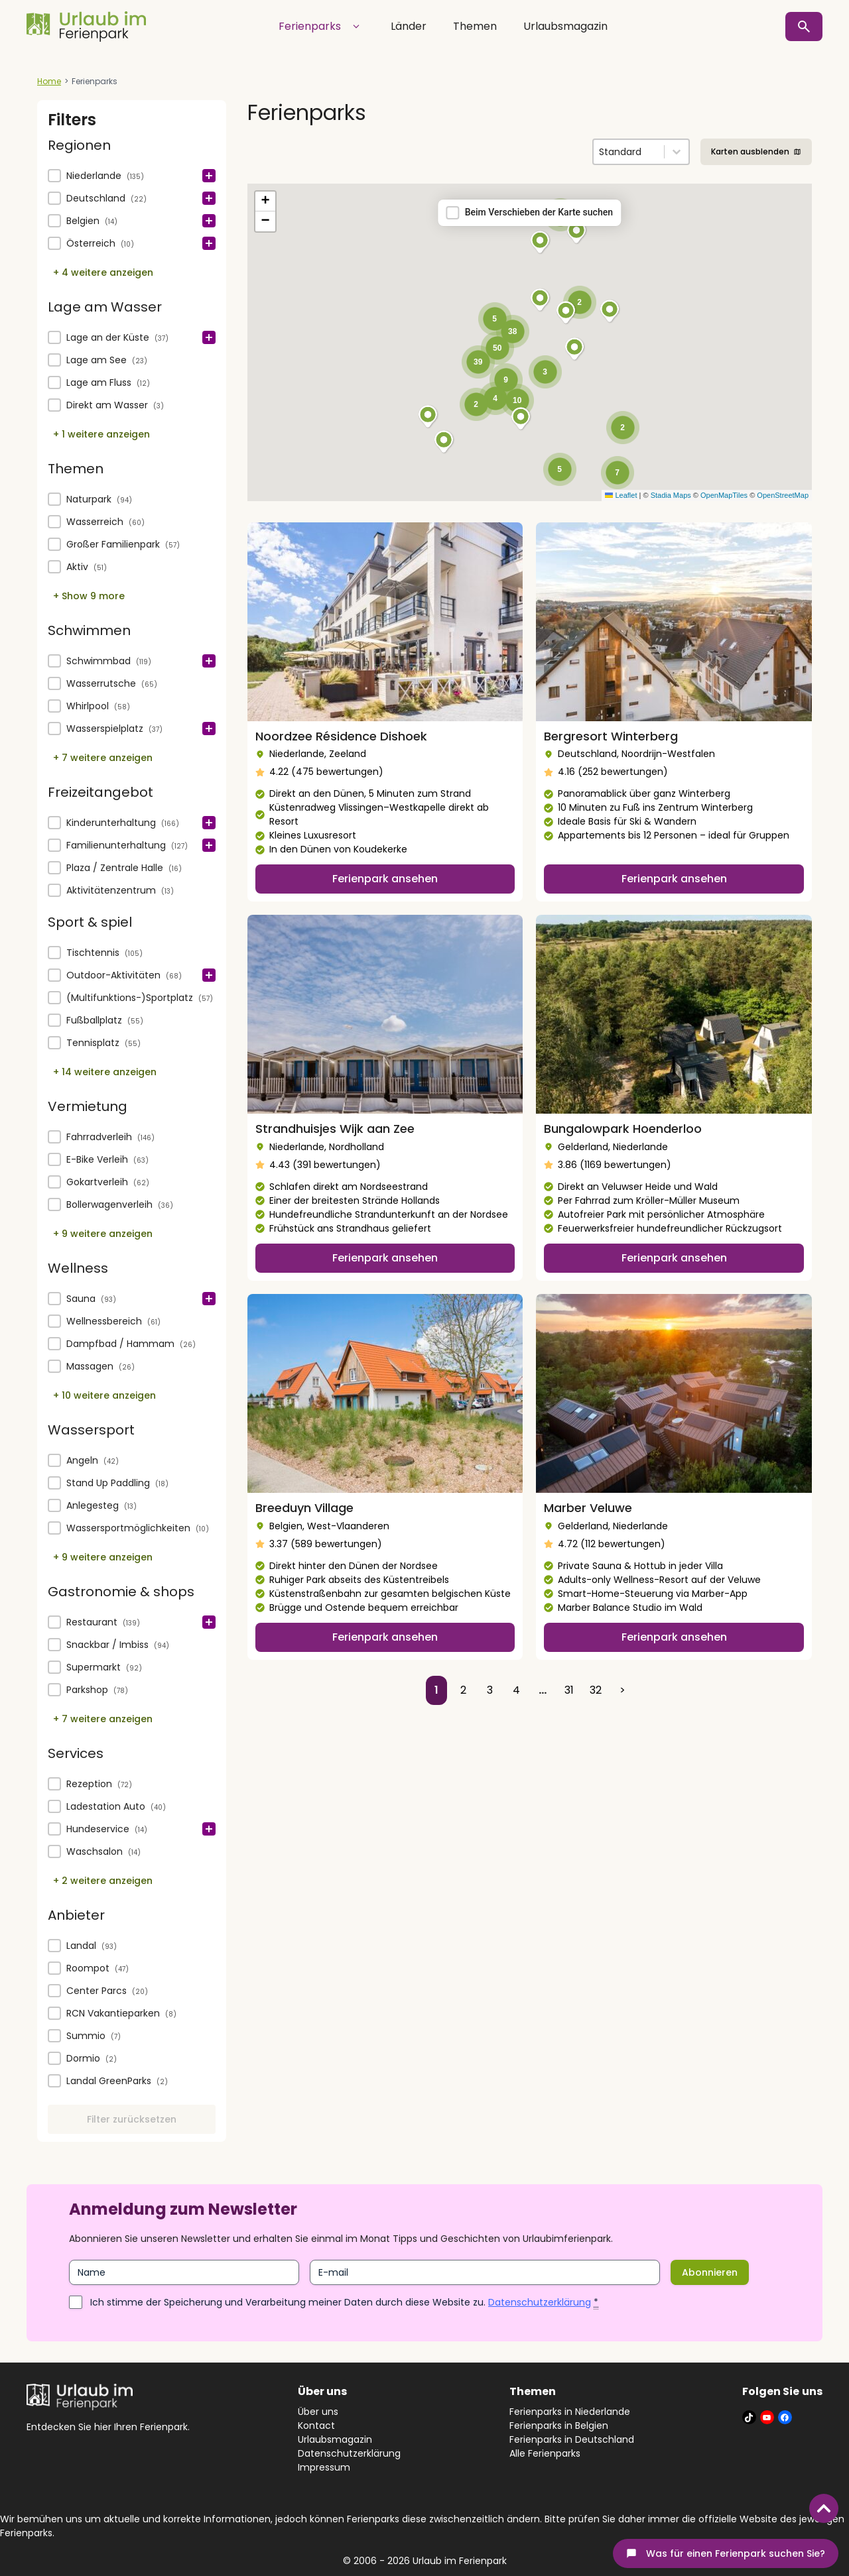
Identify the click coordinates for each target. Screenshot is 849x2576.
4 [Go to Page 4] (516, 1690)
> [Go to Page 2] (622, 1690)
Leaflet (621, 495)
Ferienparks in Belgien (558, 2425)
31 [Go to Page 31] (569, 1690)
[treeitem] (132, 176)
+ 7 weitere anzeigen (103, 757)
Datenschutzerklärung (539, 2302)
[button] (132, 176)
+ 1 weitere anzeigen (101, 434)
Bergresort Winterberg (611, 736)
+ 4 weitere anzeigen (103, 272)
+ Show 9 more (89, 596)
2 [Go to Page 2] (463, 1690)
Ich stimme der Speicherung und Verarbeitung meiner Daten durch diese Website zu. (344, 2302)
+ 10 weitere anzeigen (104, 1395)
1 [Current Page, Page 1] (436, 1690)
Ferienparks (321, 26)
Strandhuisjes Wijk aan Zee (335, 1128)
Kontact (316, 2425)
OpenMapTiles (724, 495)
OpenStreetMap (783, 495)
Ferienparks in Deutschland (571, 2439)
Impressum (324, 2467)
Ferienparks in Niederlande (569, 2411)
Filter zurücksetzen (131, 2119)
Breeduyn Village (304, 1507)
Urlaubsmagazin (565, 26)
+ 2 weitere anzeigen (103, 1880)
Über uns (318, 2411)
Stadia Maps (671, 495)
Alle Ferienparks (544, 2453)
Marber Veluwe (588, 1507)
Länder (408, 26)
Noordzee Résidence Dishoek (341, 736)
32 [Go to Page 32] (596, 1690)
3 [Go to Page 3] (490, 1690)
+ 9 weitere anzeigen (103, 1233)
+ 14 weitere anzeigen (105, 1072)
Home (49, 81)
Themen (475, 26)
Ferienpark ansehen (385, 878)
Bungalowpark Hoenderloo (623, 1128)
